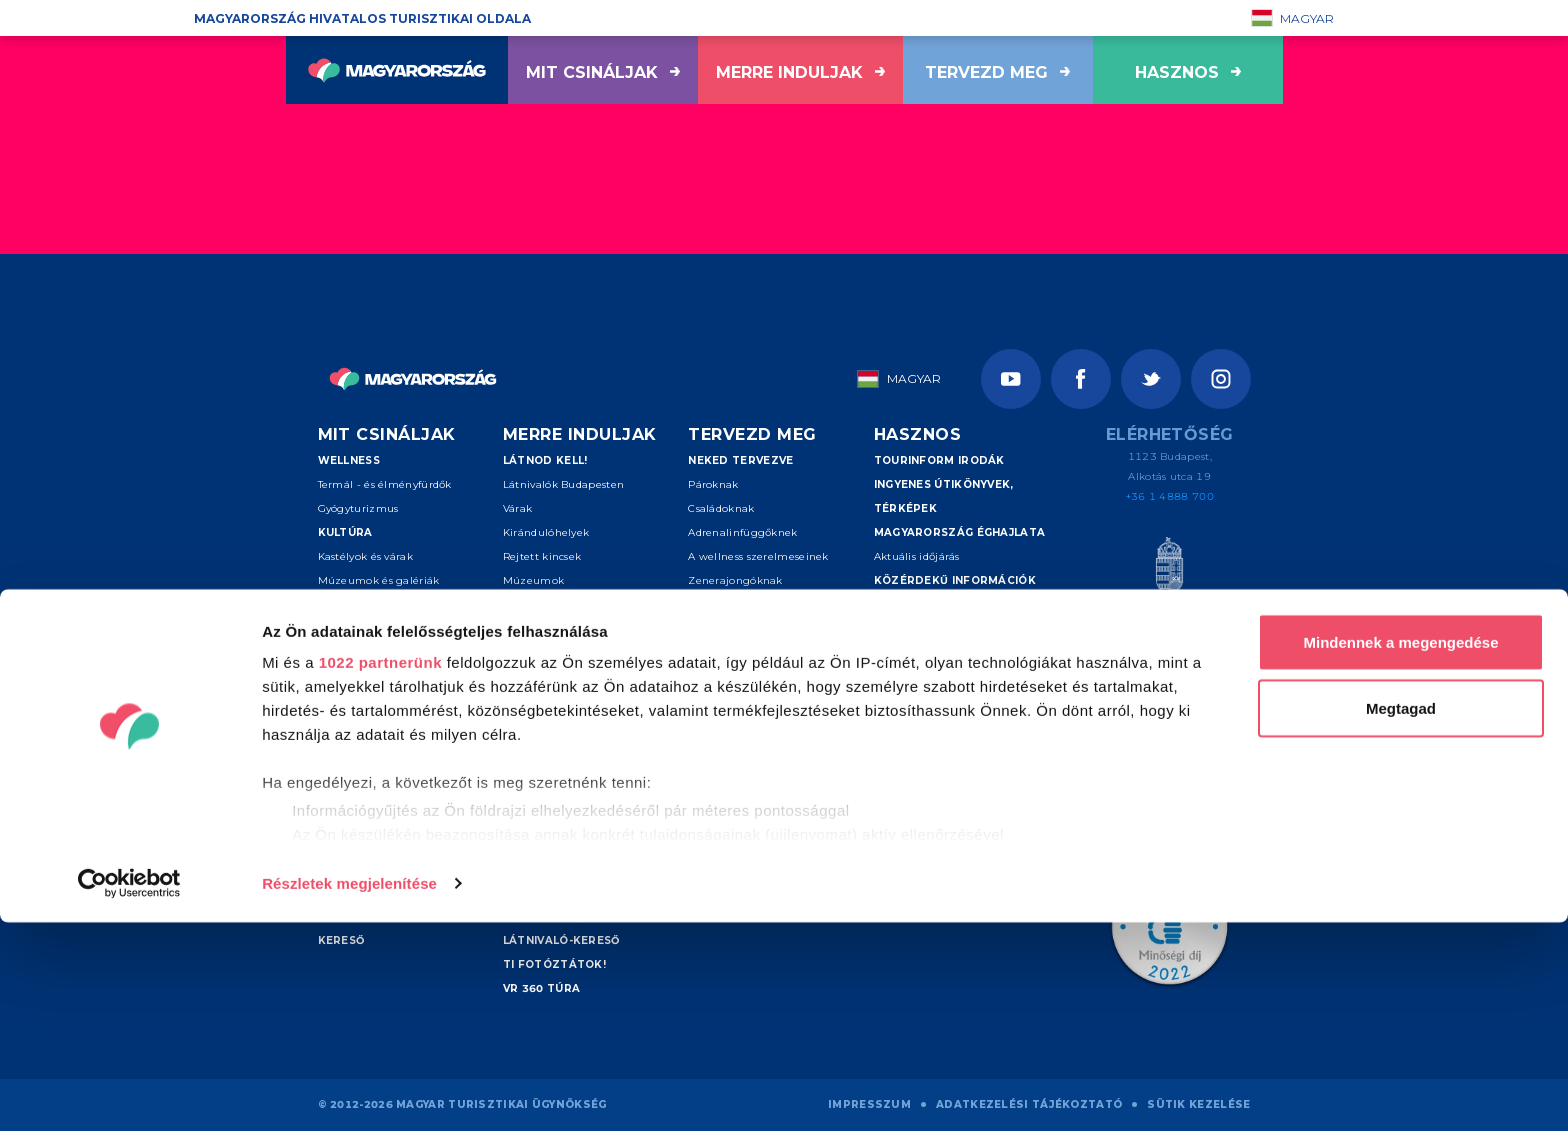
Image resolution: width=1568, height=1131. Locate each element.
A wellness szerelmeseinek (758, 556)
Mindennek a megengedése (1400, 850)
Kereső (711, 748)
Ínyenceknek (721, 628)
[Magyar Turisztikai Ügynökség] (1169, 580)
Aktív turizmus (368, 700)
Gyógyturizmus (358, 508)
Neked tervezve (740, 460)
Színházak (346, 604)
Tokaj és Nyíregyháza (558, 724)
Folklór (336, 652)
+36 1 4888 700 (1170, 496)
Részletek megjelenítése (349, 1091)
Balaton (523, 700)
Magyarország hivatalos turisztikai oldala (362, 18)
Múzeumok (533, 580)
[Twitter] (1151, 379)
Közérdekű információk (955, 580)
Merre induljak (800, 72)
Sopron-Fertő (538, 796)
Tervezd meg (997, 72)
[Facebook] (1081, 379)
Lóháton (340, 796)
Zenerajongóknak (735, 580)
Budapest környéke (553, 676)
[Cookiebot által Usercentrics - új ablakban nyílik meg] (129, 1092)
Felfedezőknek (726, 676)
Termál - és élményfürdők (385, 484)
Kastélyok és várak (365, 556)
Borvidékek (532, 604)
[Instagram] (1221, 379)
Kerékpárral (349, 772)
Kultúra (345, 532)
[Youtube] (1011, 379)
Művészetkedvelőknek (746, 604)
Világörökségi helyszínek (587, 628)
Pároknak (713, 484)
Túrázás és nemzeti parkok (389, 748)
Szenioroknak (724, 652)
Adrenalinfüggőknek (742, 532)
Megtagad (1401, 916)
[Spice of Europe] (1169, 665)
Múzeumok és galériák (379, 580)
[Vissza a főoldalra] (397, 70)
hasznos (1188, 72)
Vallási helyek (353, 628)
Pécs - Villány (538, 748)
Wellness (349, 460)
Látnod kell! (545, 460)
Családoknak (721, 508)
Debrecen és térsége (557, 772)
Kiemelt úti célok (561, 652)
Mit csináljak (603, 72)
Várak (518, 508)
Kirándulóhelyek (546, 532)
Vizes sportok (353, 724)
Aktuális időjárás (917, 556)
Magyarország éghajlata (960, 532)
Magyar (1293, 18)
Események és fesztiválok (404, 676)
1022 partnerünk (380, 870)
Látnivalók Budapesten (563, 484)
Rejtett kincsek (542, 556)
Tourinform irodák (939, 460)
